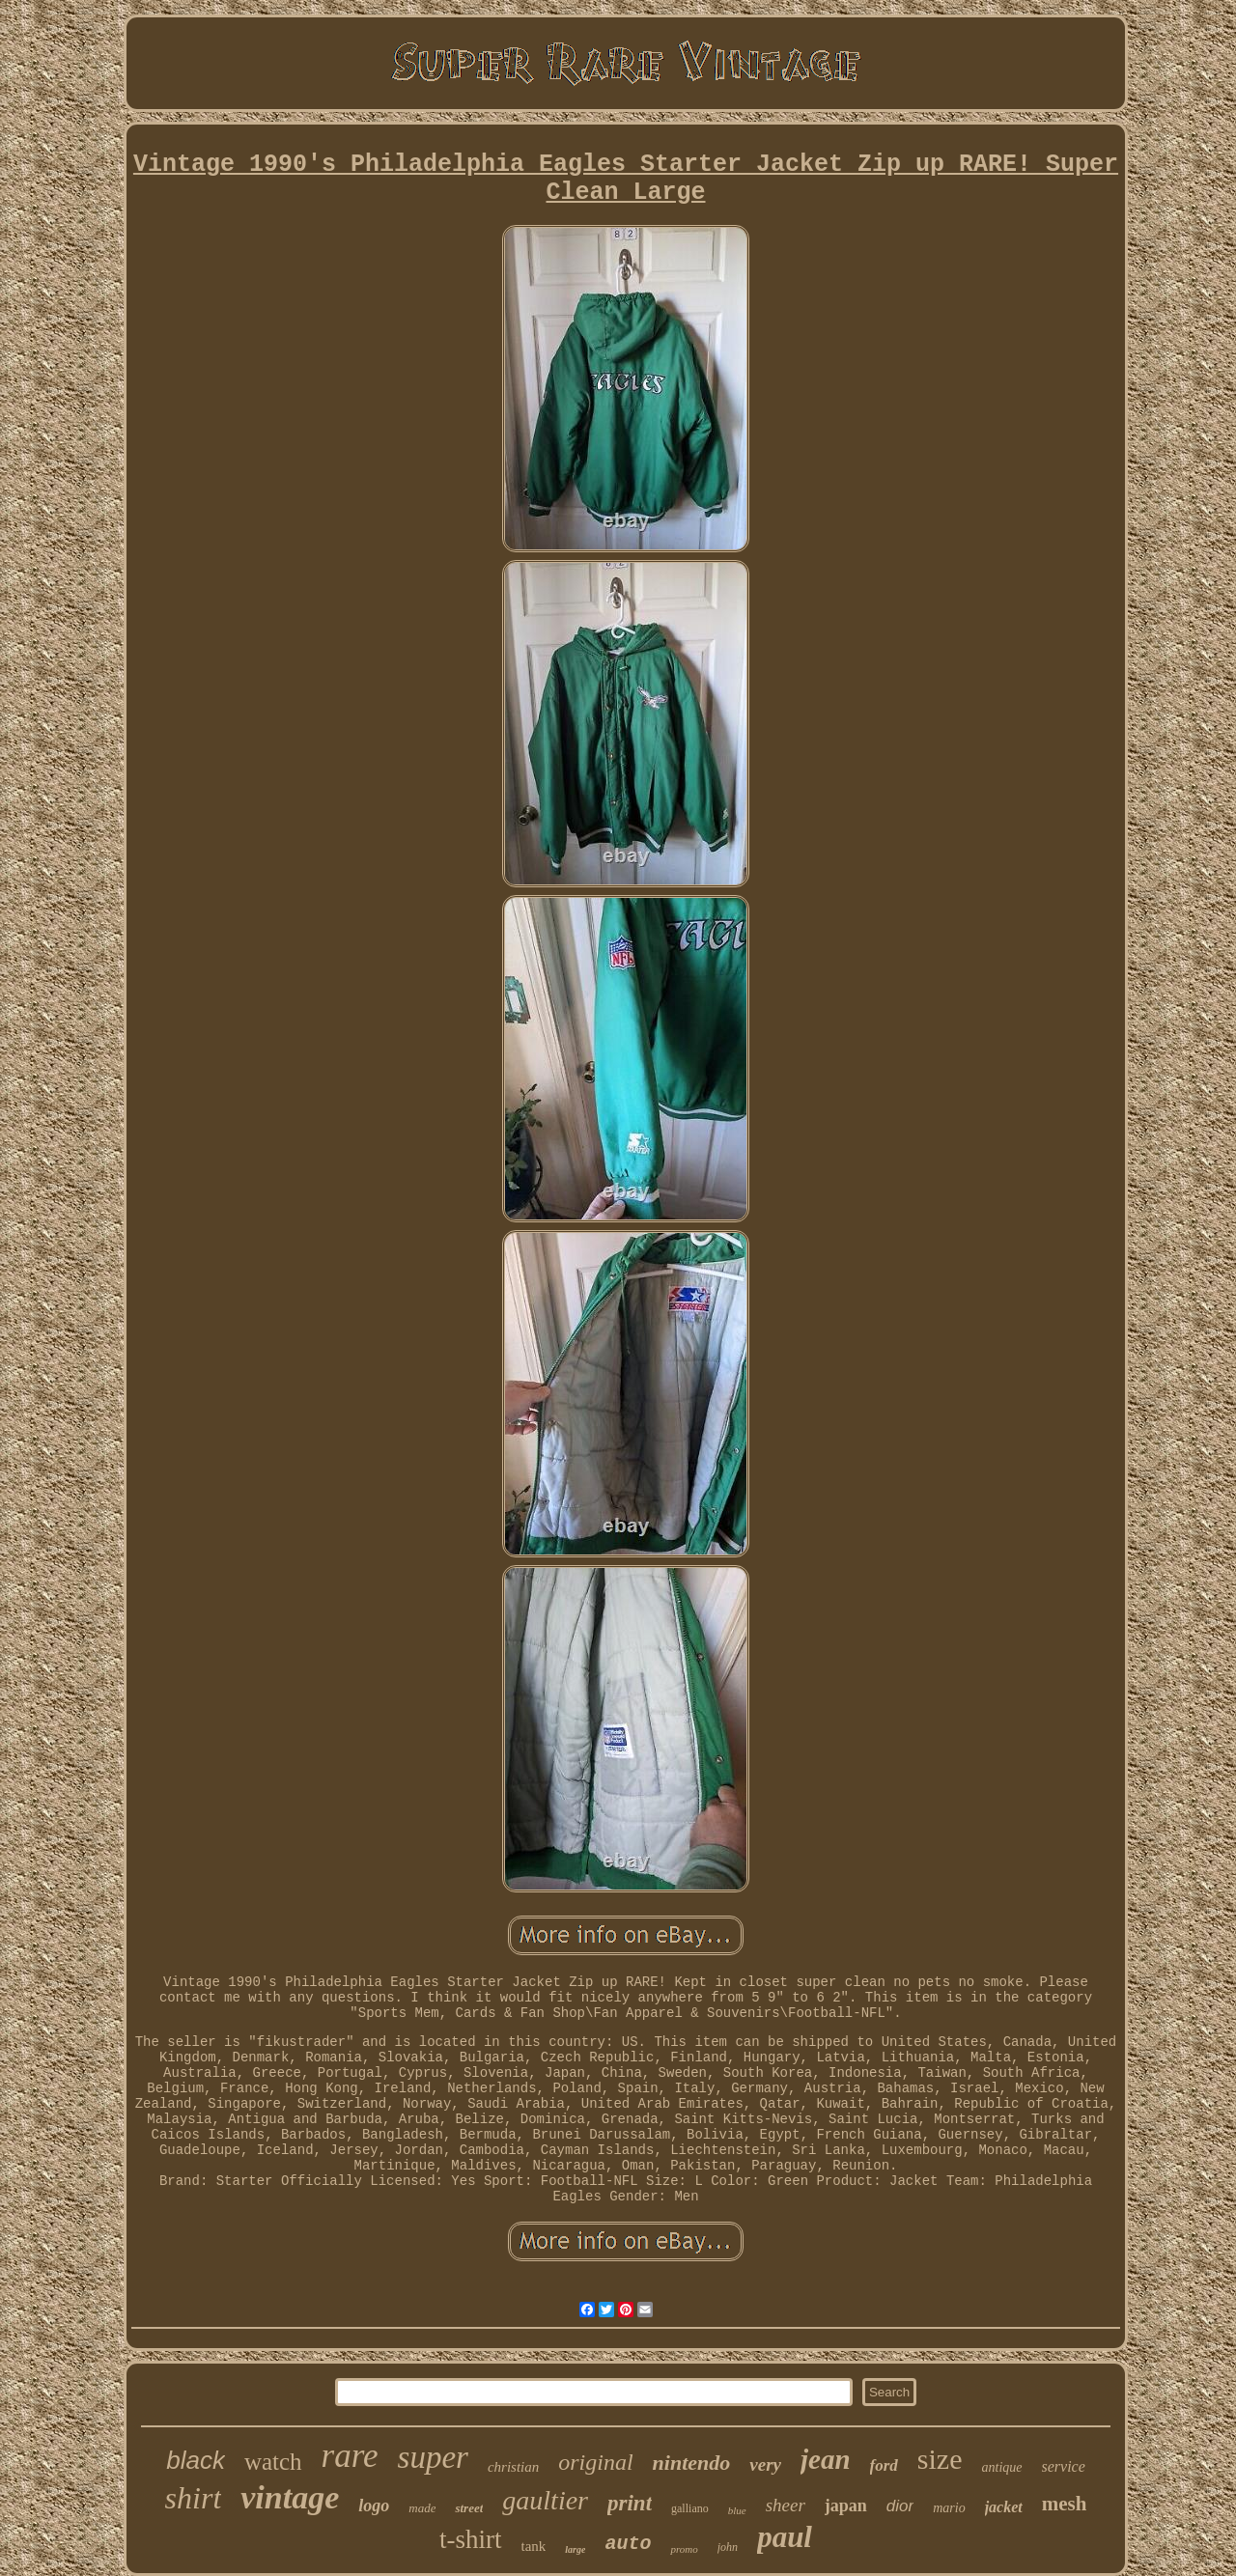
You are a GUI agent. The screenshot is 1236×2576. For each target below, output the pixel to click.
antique (1002, 2467)
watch (273, 2462)
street (469, 2508)
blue (737, 2510)
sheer (785, 2505)
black (195, 2460)
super (433, 2457)
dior (899, 2506)
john (727, 2547)
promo (683, 2549)
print (629, 2503)
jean (826, 2459)
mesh (1064, 2503)
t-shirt (470, 2539)
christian (513, 2467)
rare (350, 2456)
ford (884, 2465)
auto (627, 2544)
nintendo (692, 2462)
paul (784, 2537)
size (940, 2459)
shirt (193, 2497)
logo (373, 2505)
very (765, 2464)
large (575, 2549)
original (595, 2462)
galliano (690, 2508)
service (1063, 2466)
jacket (1004, 2507)
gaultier (545, 2500)
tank (534, 2546)
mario (949, 2508)
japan (846, 2505)
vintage (289, 2497)
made (421, 2508)
